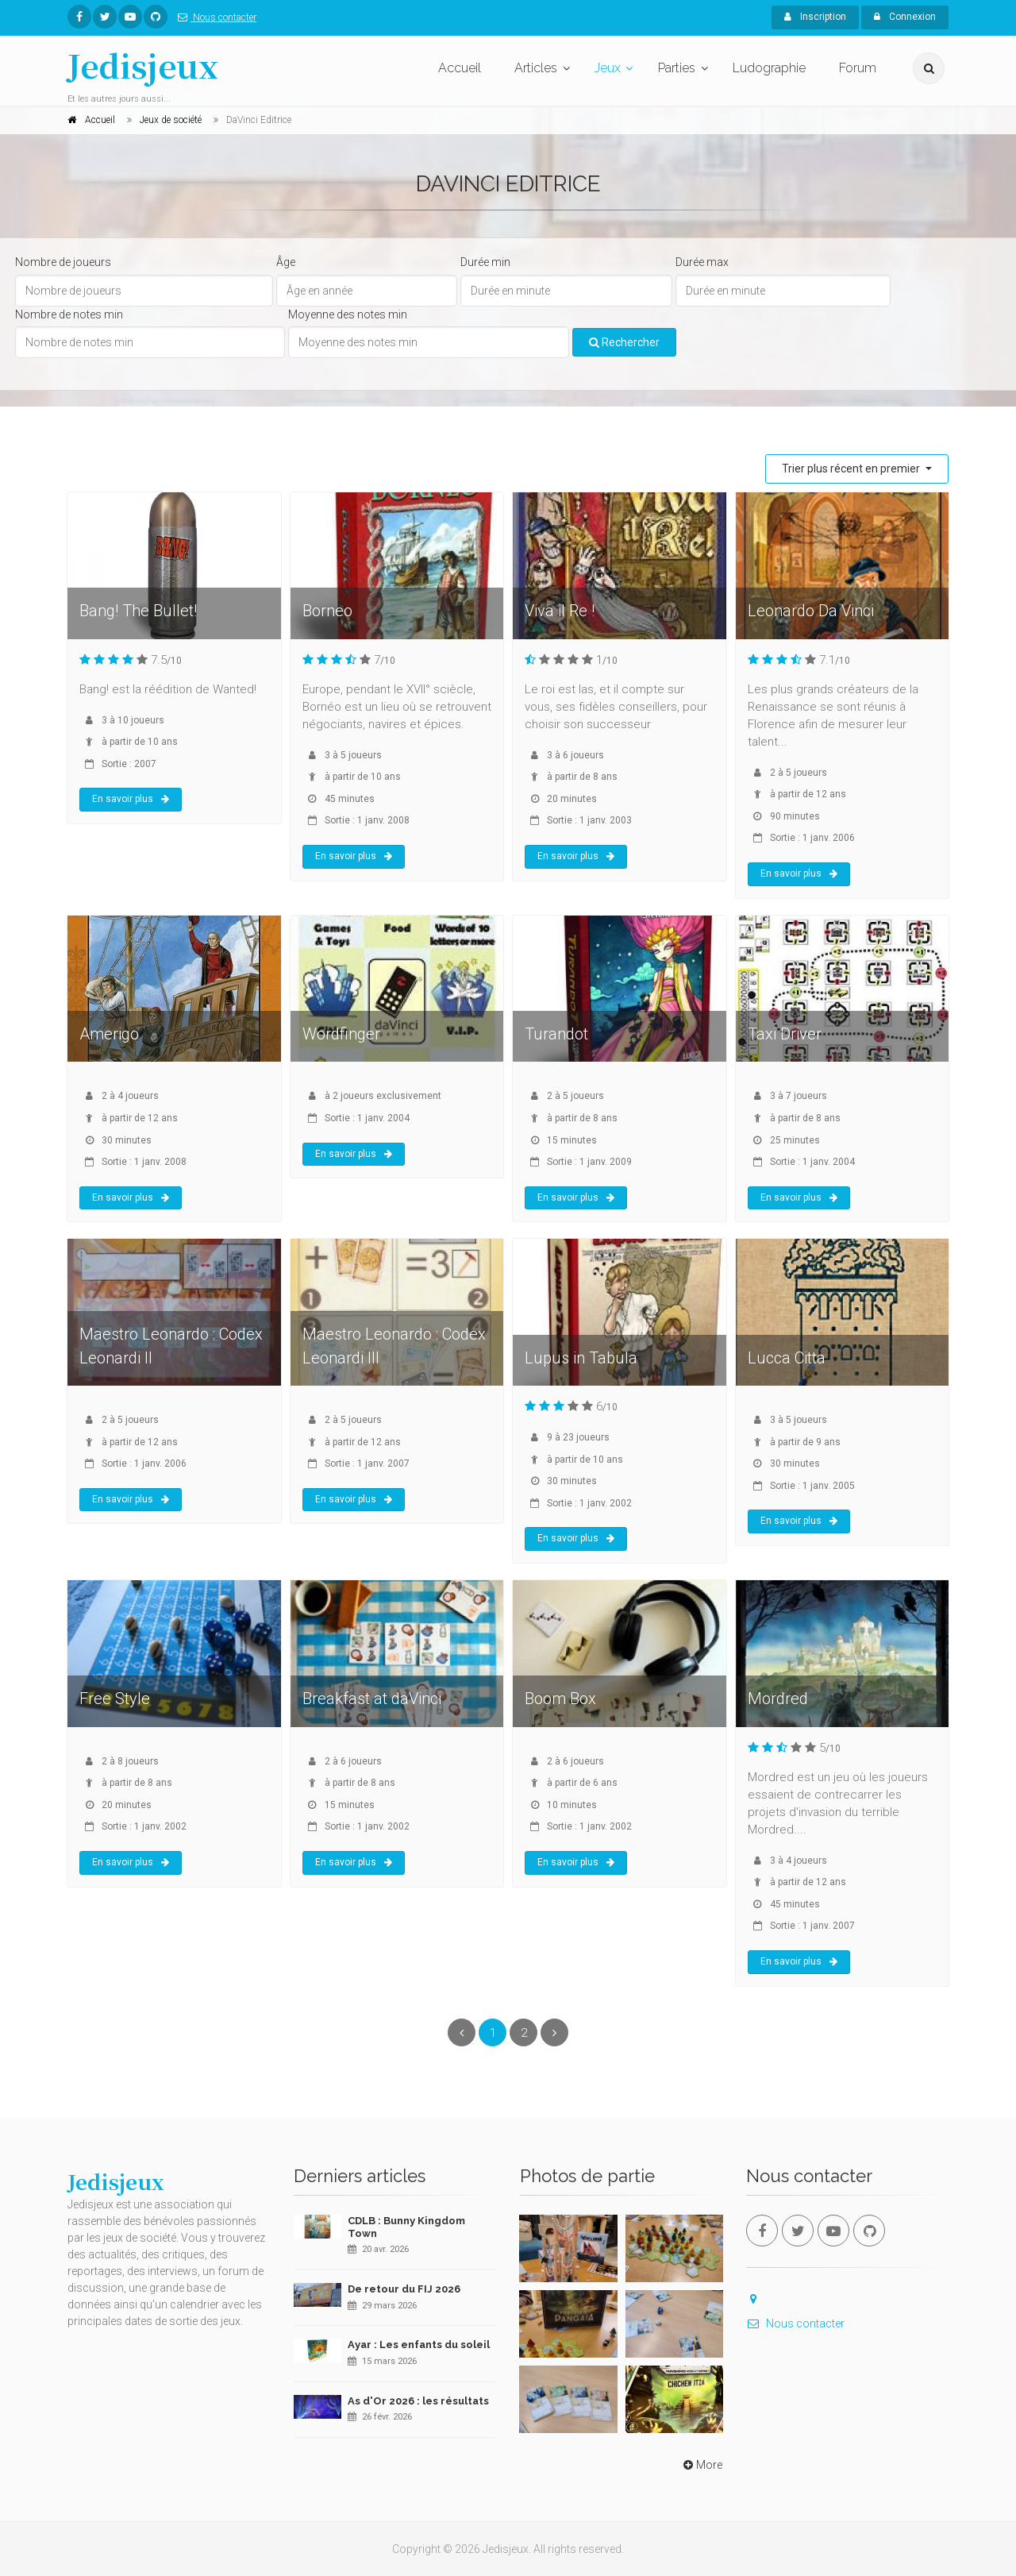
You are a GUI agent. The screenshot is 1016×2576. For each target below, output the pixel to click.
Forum (857, 67)
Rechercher (624, 342)
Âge (285, 262)
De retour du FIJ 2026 (404, 2289)
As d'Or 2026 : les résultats (418, 2401)
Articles (535, 67)
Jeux (608, 67)
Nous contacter (213, 17)
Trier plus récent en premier (852, 468)
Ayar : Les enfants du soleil (419, 2344)
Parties (676, 67)
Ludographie (769, 67)
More (701, 2464)
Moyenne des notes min (347, 314)
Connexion (905, 16)
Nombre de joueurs (63, 262)
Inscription (815, 16)
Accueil (459, 67)
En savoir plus (130, 798)
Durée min (485, 262)
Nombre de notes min (69, 314)
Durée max (702, 262)
